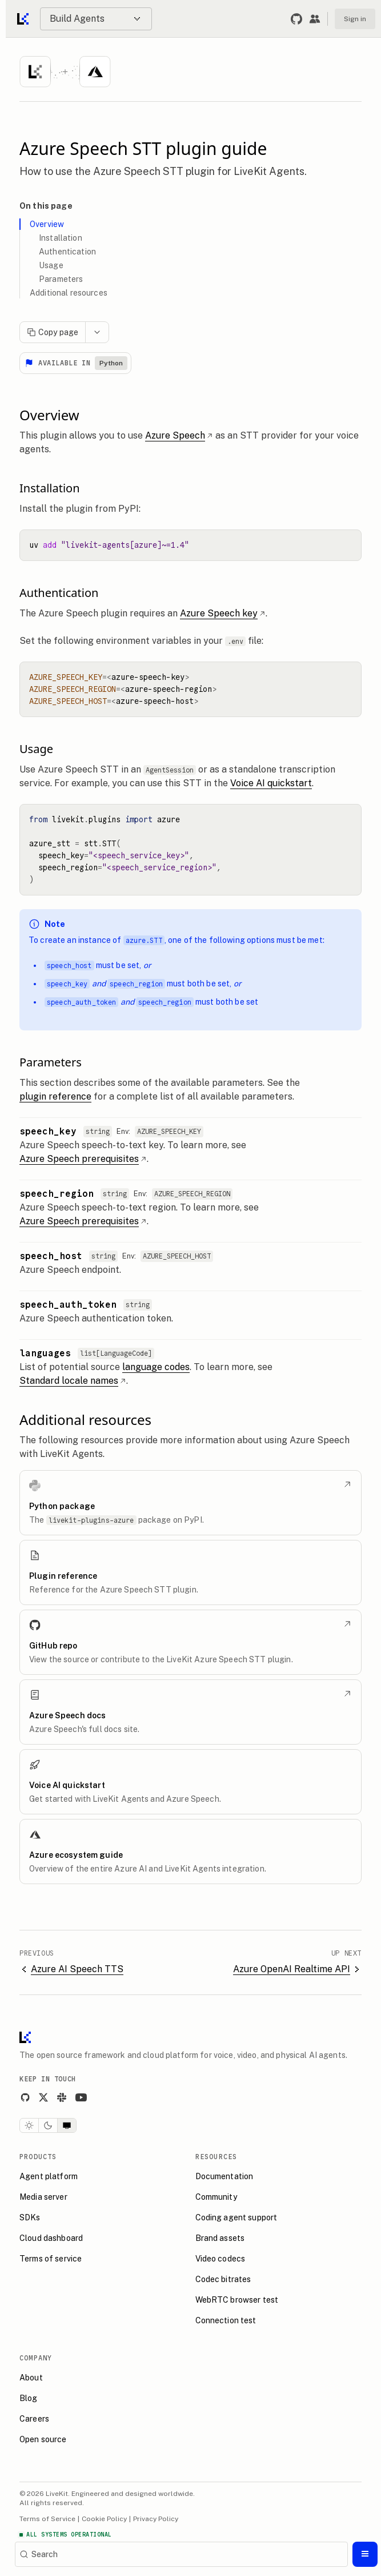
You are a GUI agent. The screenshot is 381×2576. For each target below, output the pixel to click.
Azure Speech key (223, 613)
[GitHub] (25, 2097)
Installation (60, 237)
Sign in (355, 19)
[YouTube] (81, 2097)
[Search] (181, 2554)
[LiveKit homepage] (25, 2039)
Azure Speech (179, 435)
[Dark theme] (48, 2125)
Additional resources (68, 292)
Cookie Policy (104, 2519)
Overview (47, 224)
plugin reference (55, 1096)
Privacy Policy (155, 2519)
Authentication (67, 251)
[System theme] (67, 2125)
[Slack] (61, 2097)
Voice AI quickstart (271, 783)
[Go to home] (24, 19)
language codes (156, 1366)
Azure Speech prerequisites (83, 1158)
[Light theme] (29, 2125)
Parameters (61, 279)
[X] (43, 2097)
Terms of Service (47, 2519)
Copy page (52, 332)
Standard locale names (72, 1380)
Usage (51, 265)
